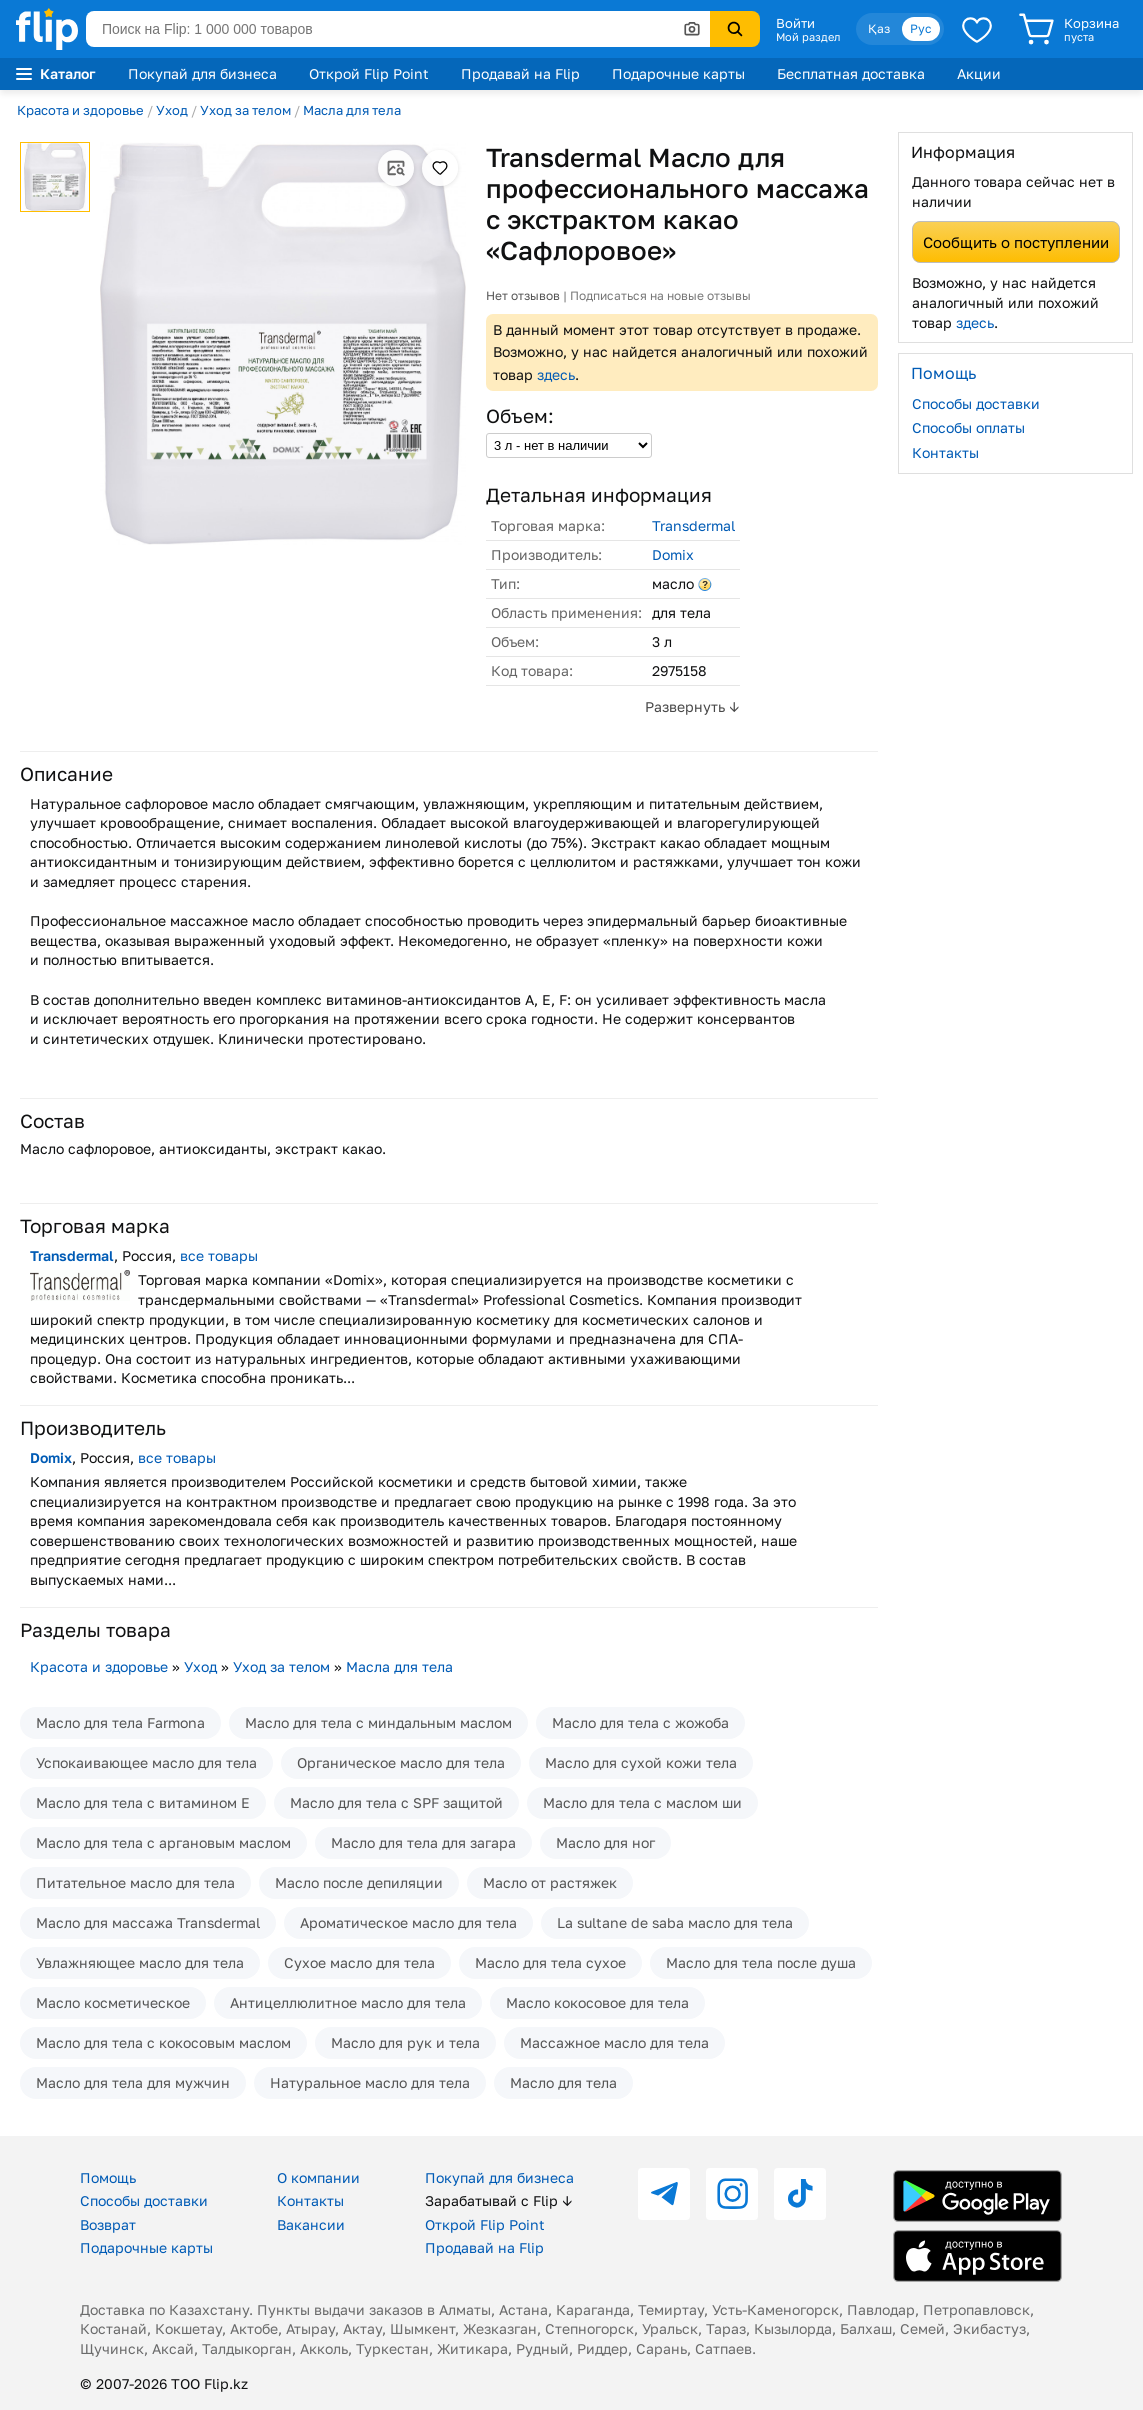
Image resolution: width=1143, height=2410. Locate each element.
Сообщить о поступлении (1016, 242)
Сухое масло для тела (359, 1962)
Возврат (108, 2224)
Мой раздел (808, 37)
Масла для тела (352, 110)
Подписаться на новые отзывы (660, 295)
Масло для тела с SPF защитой (396, 1802)
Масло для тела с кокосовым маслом (163, 2042)
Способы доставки (976, 403)
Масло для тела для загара (423, 1842)
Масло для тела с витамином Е (143, 1802)
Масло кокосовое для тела (597, 2002)
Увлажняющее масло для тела (140, 1962)
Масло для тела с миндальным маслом (378, 1722)
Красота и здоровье (80, 110)
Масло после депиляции (359, 1882)
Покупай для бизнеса (202, 73)
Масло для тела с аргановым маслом (163, 1842)
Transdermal (693, 525)
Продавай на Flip (520, 73)
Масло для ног (605, 1842)
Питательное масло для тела (135, 1882)
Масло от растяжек (550, 1882)
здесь (556, 374)
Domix (673, 554)
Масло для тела (563, 2082)
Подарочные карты (678, 73)
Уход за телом (245, 110)
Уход (172, 110)
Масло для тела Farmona (120, 1722)
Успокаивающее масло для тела (146, 1762)
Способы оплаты (968, 427)
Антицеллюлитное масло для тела (348, 2002)
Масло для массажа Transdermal (148, 1922)
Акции (979, 73)
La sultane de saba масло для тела (675, 1922)
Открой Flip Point (369, 73)
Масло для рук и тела (405, 2042)
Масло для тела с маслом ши (642, 1802)
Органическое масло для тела (401, 1762)
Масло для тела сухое (550, 1962)
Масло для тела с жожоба (640, 1722)
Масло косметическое (113, 2002)
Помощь (108, 2177)
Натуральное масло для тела (370, 2082)
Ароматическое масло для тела (408, 1922)
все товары (219, 1255)
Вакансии (311, 2224)
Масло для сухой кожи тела (641, 1762)
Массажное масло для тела (614, 2042)
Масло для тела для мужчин (133, 2082)
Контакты (945, 452)
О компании (318, 2177)
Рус (921, 28)
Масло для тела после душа (761, 1962)
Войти (795, 23)
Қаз (879, 28)
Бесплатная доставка (851, 73)
